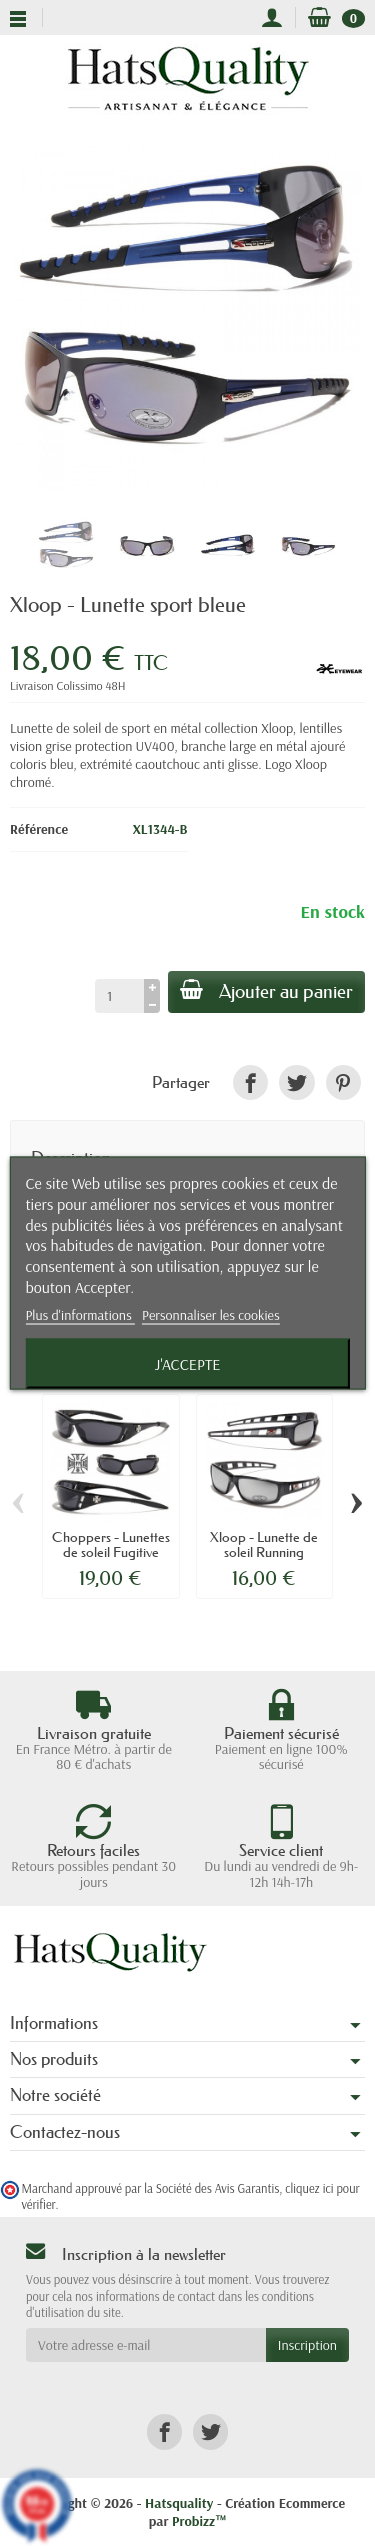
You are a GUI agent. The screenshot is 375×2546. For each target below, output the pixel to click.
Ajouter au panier (266, 991)
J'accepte (188, 1363)
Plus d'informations (80, 1314)
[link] (250, 1082)
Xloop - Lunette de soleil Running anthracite (264, 1551)
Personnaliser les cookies (211, 1314)
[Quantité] (119, 996)
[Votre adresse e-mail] (146, 2345)
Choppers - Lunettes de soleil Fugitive (111, 1544)
